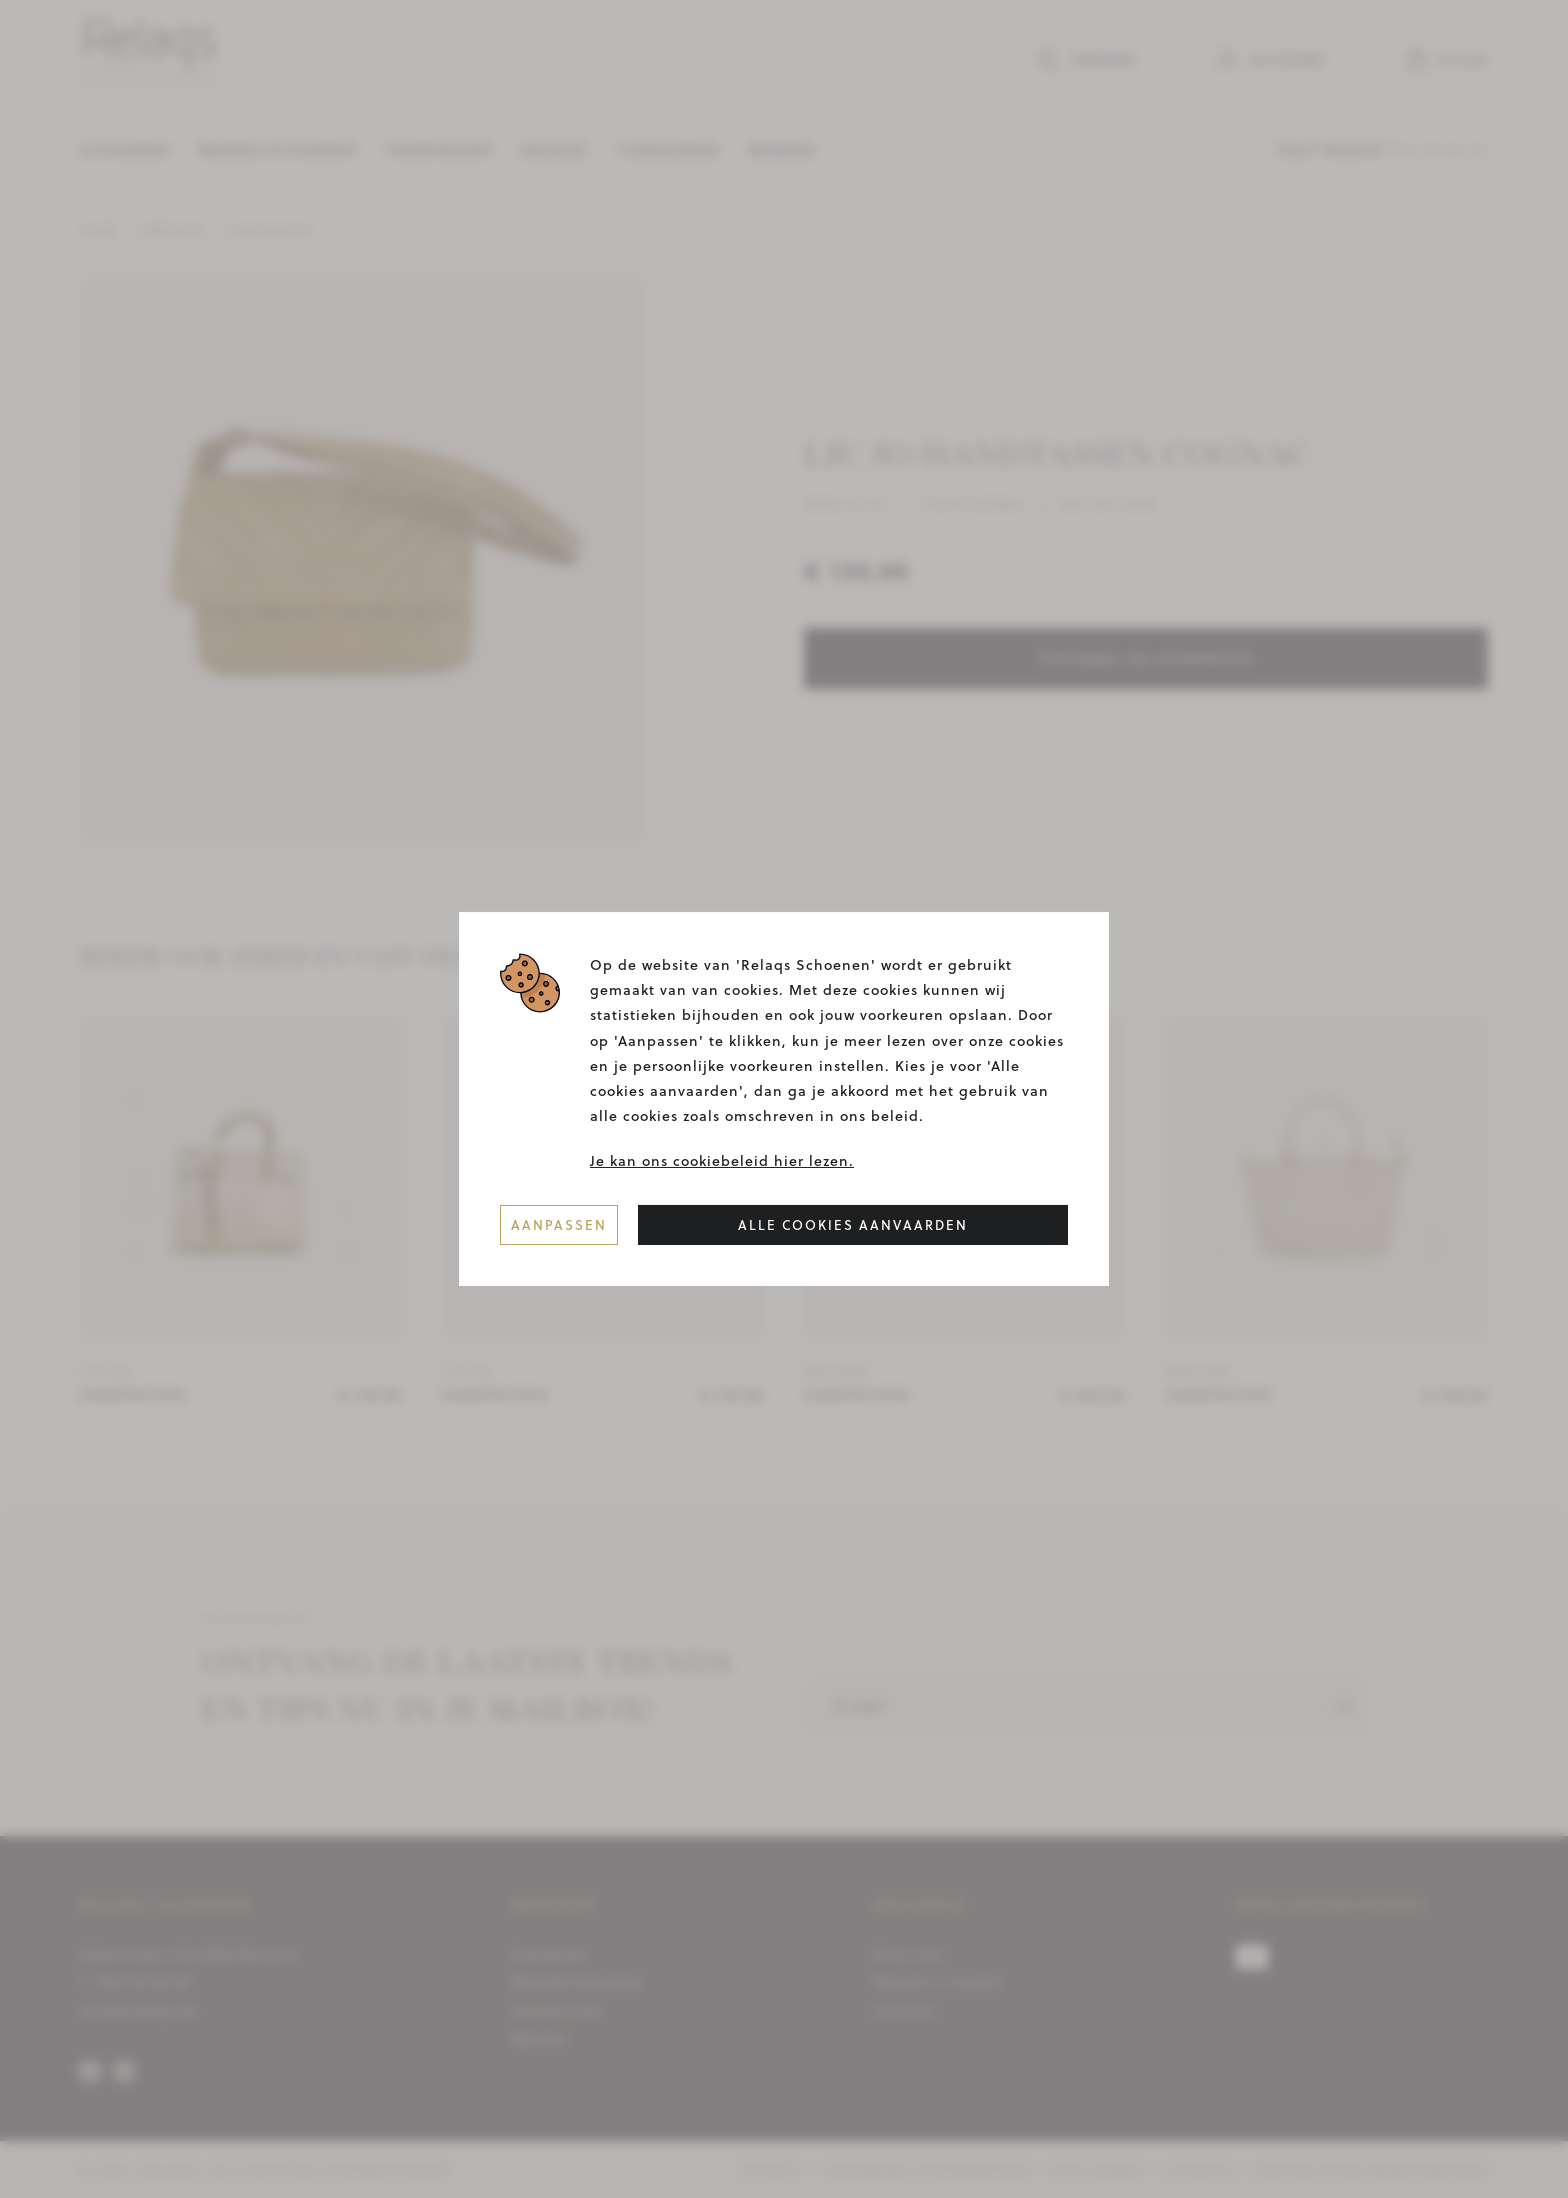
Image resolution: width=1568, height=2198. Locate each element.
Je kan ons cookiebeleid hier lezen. (722, 1161)
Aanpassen (559, 1224)
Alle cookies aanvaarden (853, 1224)
